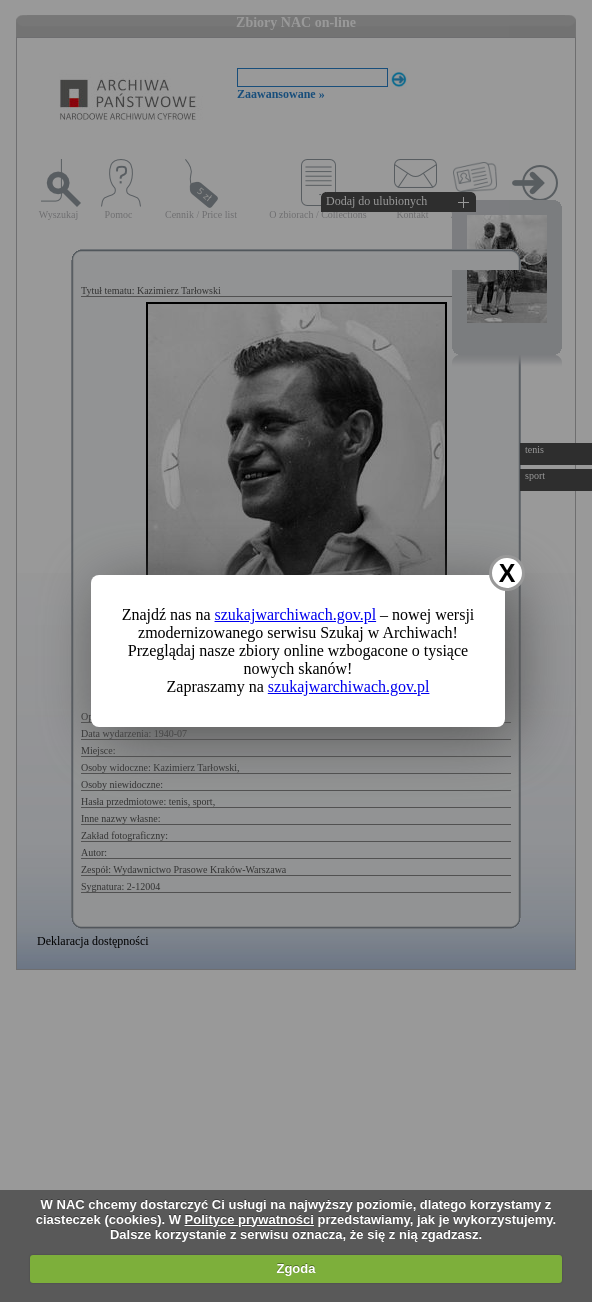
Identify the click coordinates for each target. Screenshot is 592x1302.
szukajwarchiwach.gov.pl (296, 614)
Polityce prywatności (249, 1219)
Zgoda (295, 1268)
